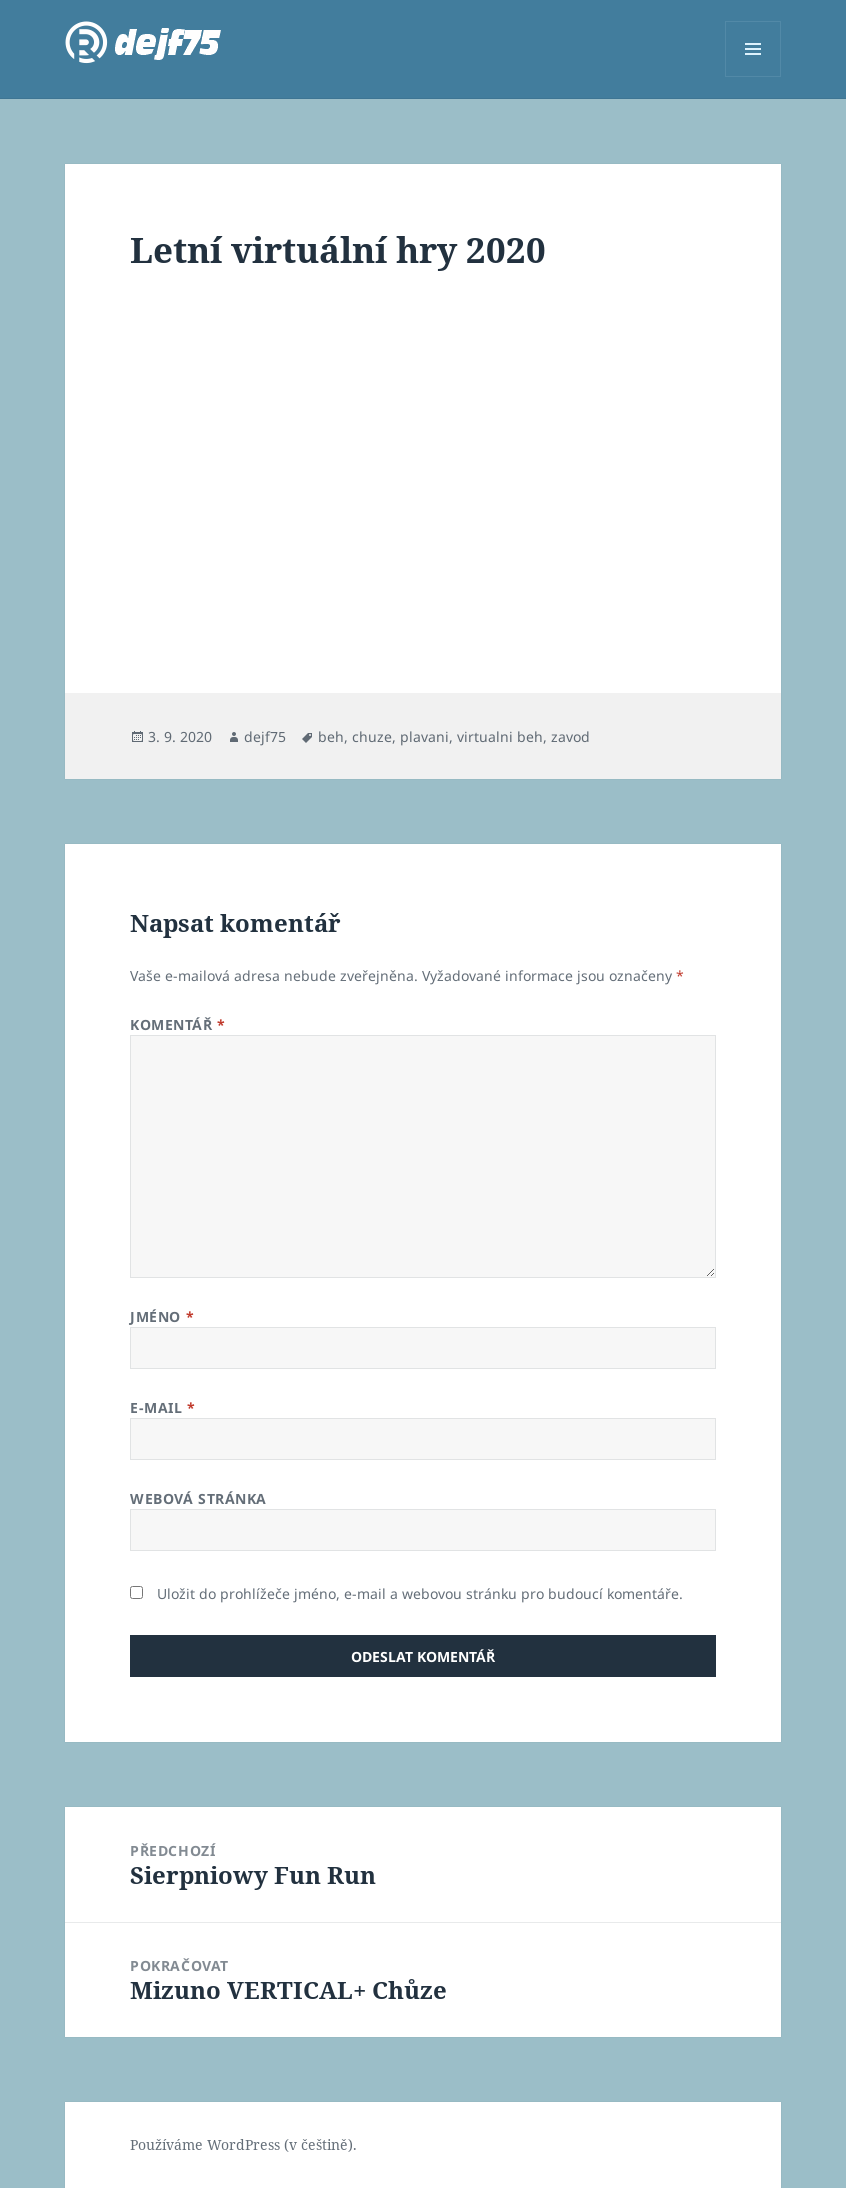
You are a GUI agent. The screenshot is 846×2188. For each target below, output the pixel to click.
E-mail (162, 1407)
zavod (570, 736)
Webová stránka (198, 1498)
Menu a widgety (753, 76)
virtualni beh (500, 736)
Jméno (162, 1316)
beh (331, 736)
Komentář (178, 1024)
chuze (372, 736)
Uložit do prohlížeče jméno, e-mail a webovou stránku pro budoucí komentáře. (420, 1593)
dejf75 (265, 736)
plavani (424, 736)
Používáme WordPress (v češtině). (243, 2144)
